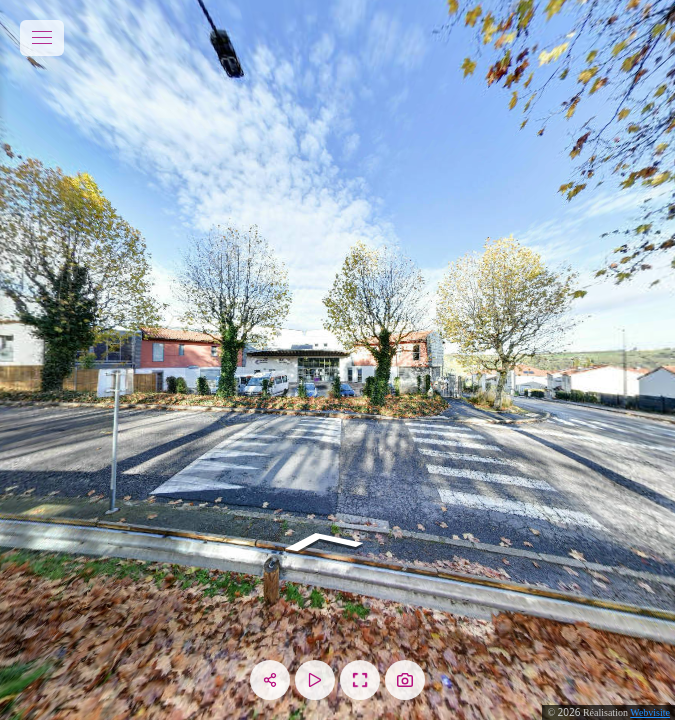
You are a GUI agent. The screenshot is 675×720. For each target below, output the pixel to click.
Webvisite (650, 712)
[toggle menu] (42, 38)
